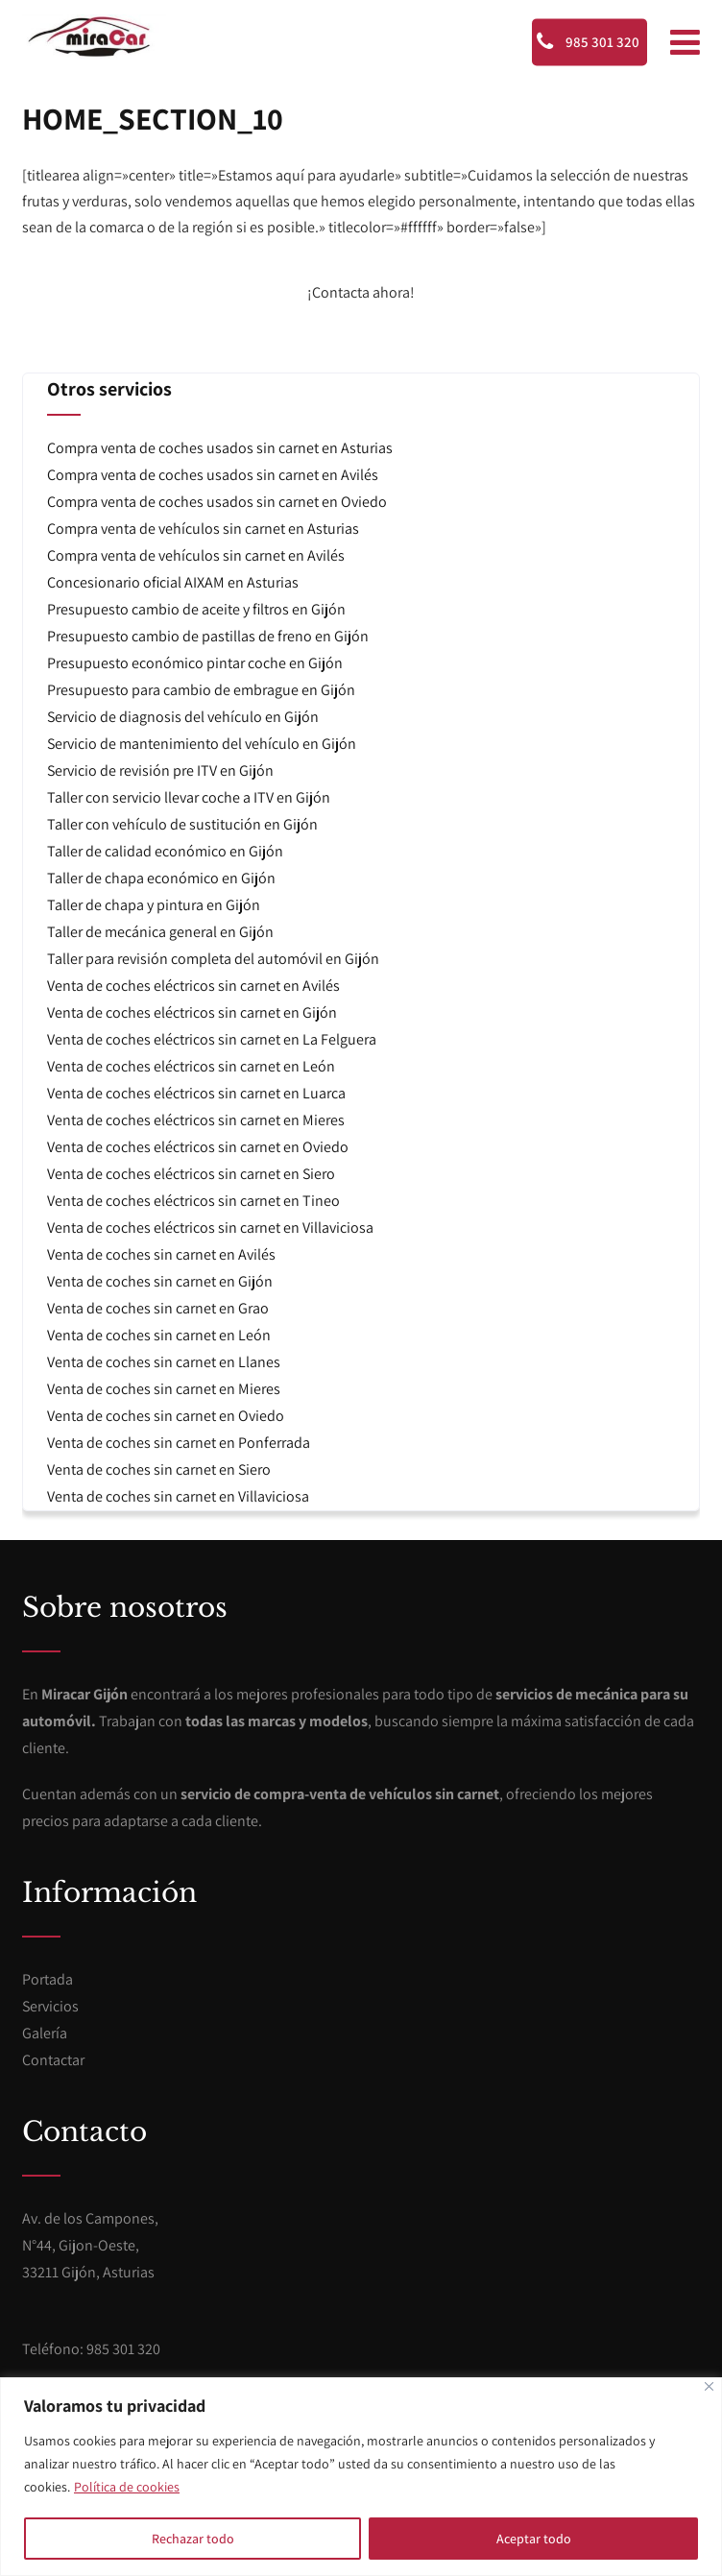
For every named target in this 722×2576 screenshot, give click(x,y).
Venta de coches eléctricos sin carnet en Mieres (196, 1120)
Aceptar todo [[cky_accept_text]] (533, 2538)
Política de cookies (127, 2486)
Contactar (53, 2060)
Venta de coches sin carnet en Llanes (163, 1362)
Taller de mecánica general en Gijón (160, 932)
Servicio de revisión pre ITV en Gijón (160, 770)
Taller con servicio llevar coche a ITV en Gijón (188, 797)
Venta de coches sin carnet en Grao (158, 1308)
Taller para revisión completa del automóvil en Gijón (213, 959)
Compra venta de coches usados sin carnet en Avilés (212, 475)
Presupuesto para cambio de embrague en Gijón (201, 690)
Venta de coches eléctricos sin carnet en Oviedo (198, 1147)
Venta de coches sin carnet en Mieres (163, 1389)
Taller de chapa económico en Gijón (161, 878)
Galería (44, 2033)
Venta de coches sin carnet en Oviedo (165, 1416)
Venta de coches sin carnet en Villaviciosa (178, 1496)
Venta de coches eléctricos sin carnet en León (191, 1066)
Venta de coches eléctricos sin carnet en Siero (191, 1174)
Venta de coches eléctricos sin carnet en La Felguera (211, 1039)
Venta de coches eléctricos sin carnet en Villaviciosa (210, 1227)
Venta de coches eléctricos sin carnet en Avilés (193, 985)
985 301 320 (588, 41)
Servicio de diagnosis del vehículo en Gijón (183, 717)
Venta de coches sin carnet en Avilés (161, 1254)
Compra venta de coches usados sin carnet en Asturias (220, 448)
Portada (47, 1979)
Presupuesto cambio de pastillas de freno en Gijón (208, 636)
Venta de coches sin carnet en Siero (159, 1469)
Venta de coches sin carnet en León (159, 1335)
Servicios (50, 2006)
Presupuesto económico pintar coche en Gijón (195, 663)
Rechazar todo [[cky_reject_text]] (193, 2538)
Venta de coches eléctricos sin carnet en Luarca (196, 1093)
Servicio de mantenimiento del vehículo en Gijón (201, 744)
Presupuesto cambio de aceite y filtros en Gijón (196, 609)
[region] (361, 2476)
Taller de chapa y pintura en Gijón (153, 905)
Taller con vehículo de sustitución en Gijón (182, 824)
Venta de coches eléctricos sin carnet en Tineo (193, 1201)
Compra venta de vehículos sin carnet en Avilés (196, 555)
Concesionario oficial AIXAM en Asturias (173, 582)
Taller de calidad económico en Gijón (165, 851)
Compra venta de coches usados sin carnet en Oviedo (217, 502)
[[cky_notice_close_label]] (709, 2386)
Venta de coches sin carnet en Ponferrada (178, 1442)
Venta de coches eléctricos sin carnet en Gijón (192, 1012)
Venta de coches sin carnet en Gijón (160, 1281)
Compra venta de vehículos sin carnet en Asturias (203, 528)
